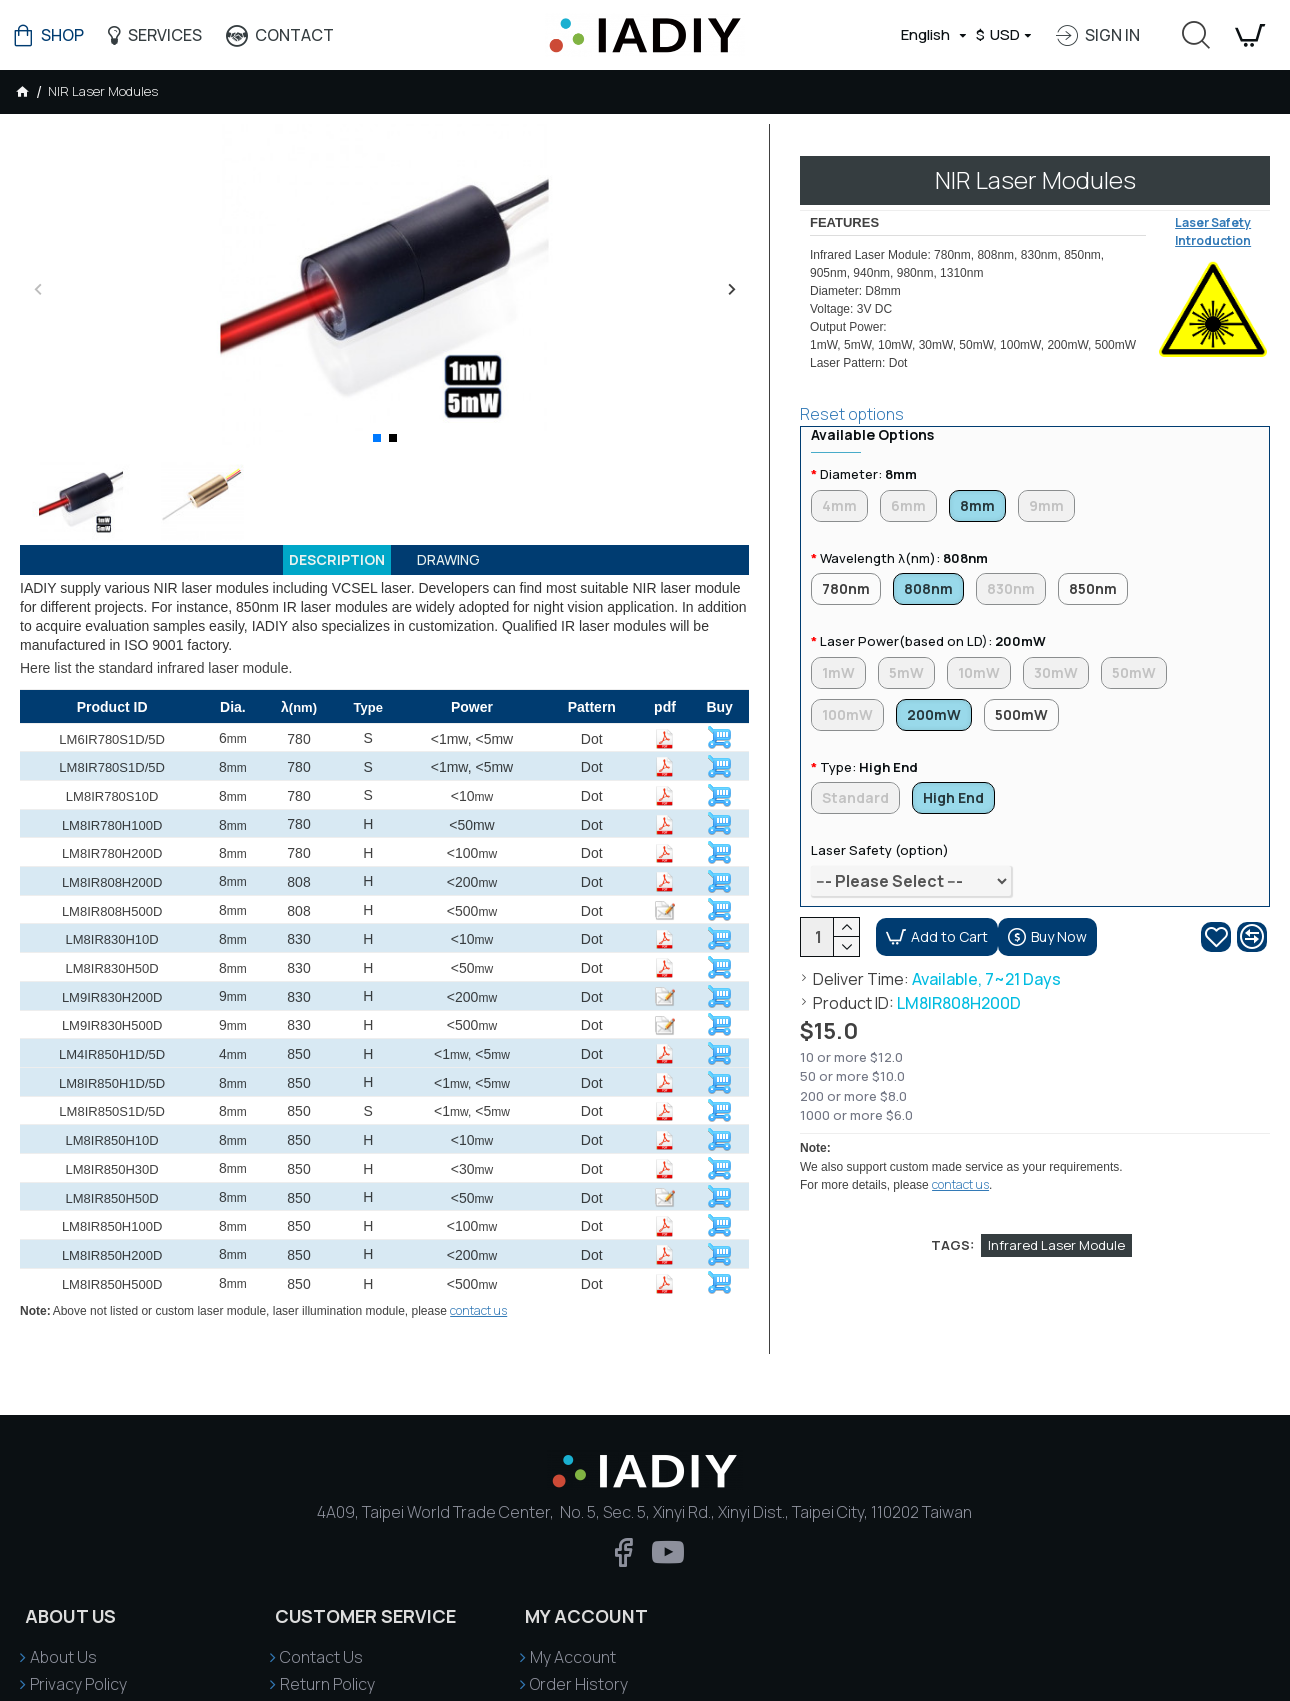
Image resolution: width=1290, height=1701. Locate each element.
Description (331, 563)
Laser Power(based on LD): (933, 627)
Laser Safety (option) (880, 845)
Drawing (458, 563)
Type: (869, 758)
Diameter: (868, 450)
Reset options (852, 389)
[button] (37, 288)
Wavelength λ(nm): (904, 539)
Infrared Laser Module (1056, 1142)
